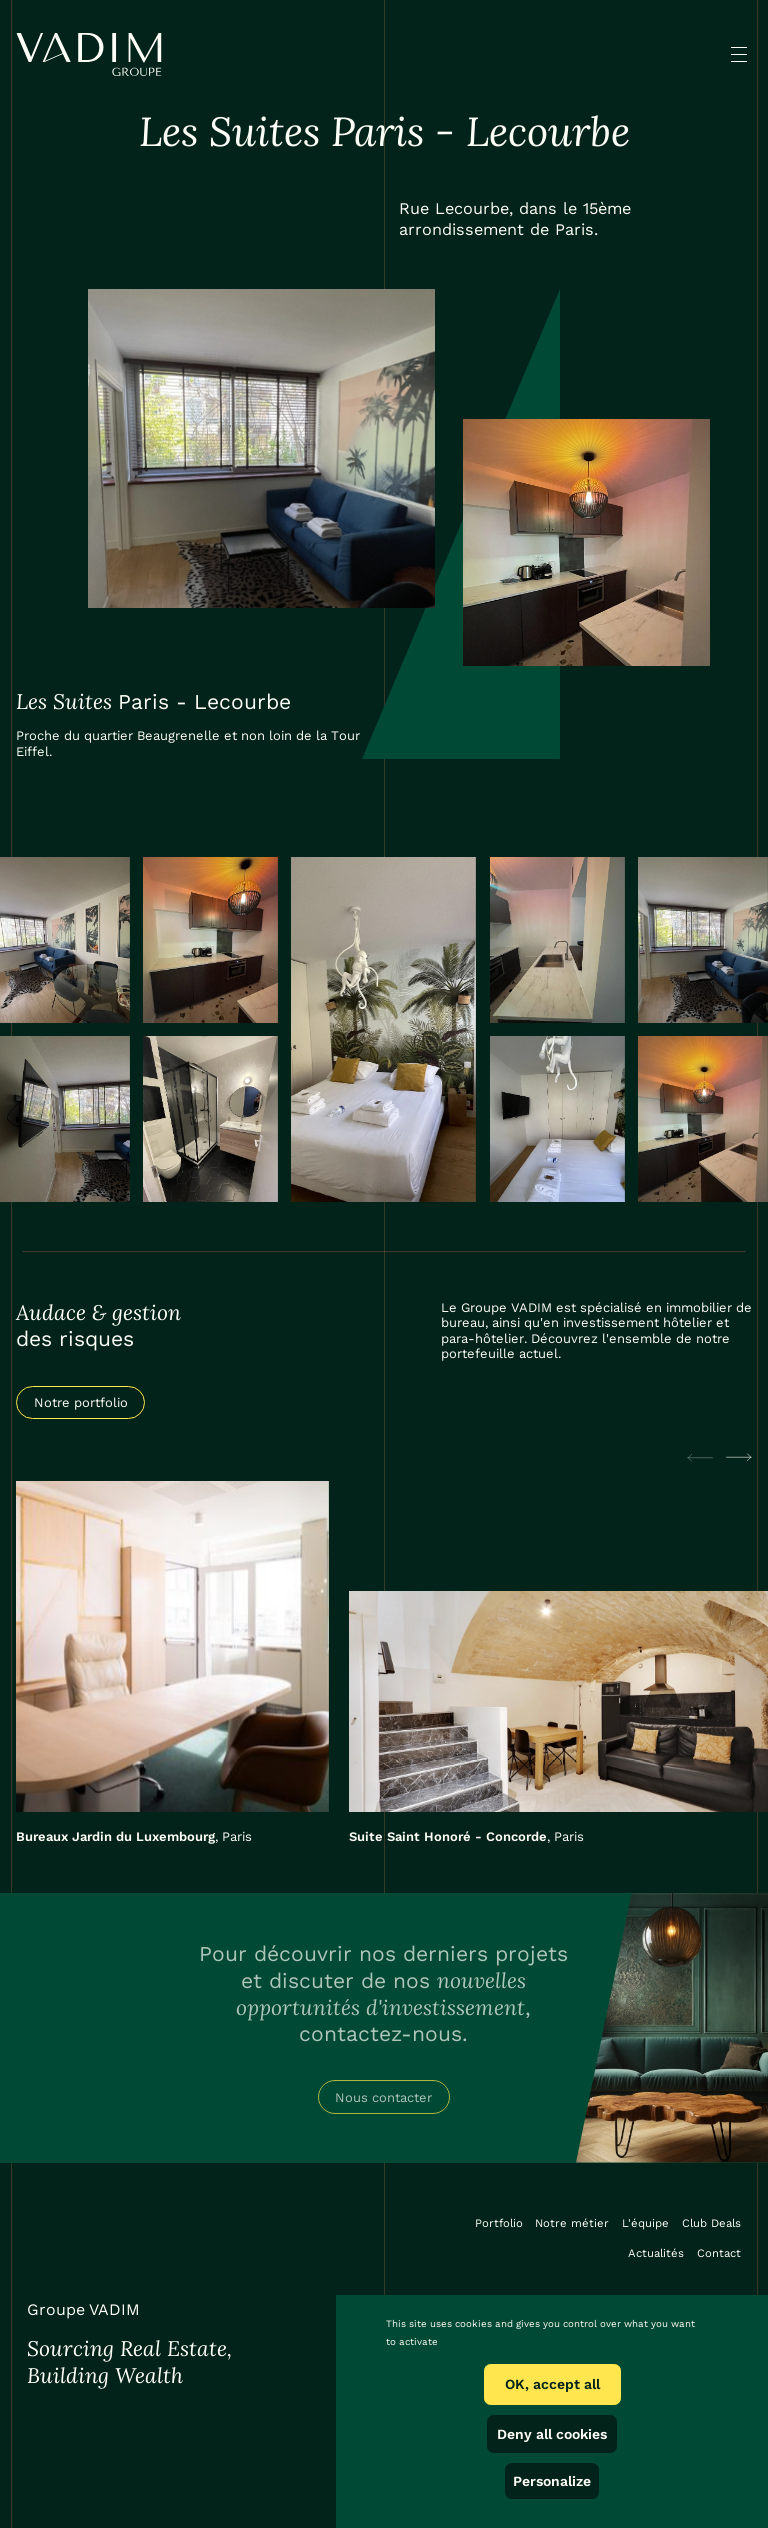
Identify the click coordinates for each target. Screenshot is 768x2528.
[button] (739, 54)
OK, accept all (552, 2384)
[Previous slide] (700, 1457)
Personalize (552, 2481)
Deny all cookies (552, 2434)
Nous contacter (383, 2097)
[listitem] (172, 1662)
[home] (88, 54)
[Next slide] (739, 1457)
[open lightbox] (262, 448)
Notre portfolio (81, 1402)
